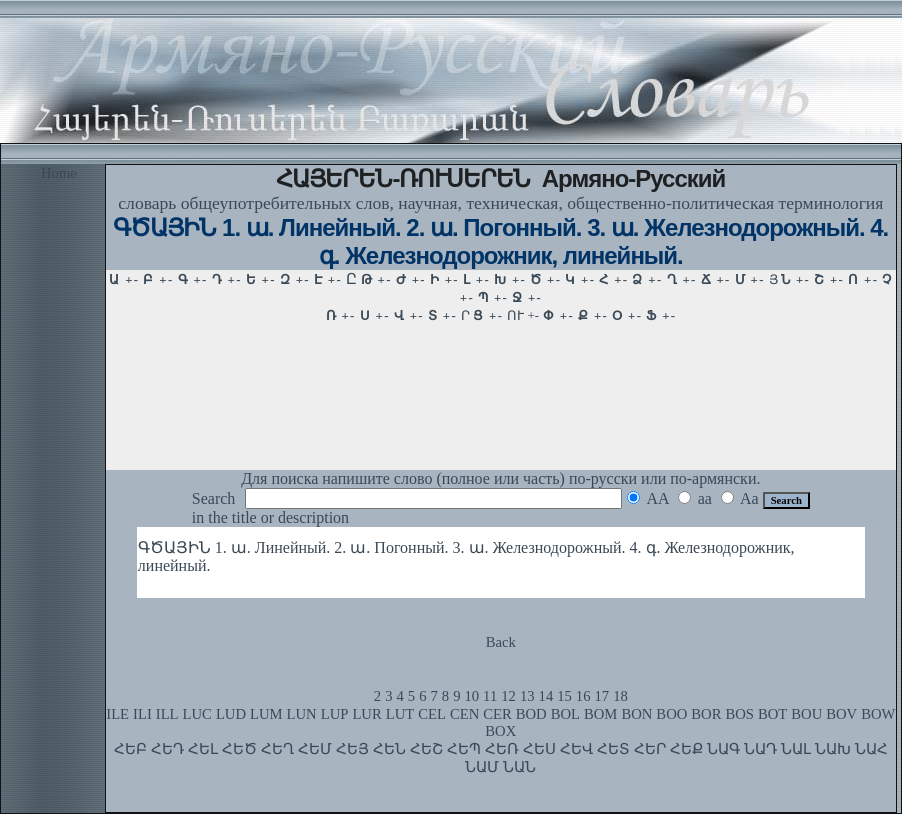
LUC (197, 714)
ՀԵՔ (686, 749)
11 (490, 696)
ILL (167, 714)
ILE (117, 714)
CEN (464, 714)
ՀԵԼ (203, 749)
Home (59, 173)
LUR (366, 714)
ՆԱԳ (723, 749)
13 (527, 696)
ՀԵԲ (130, 749)
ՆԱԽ (833, 749)
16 (583, 696)
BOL (565, 714)
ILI (142, 714)
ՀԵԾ (239, 749)
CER (497, 714)
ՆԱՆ (519, 767)
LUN (302, 714)
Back (501, 642)
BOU (806, 714)
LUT (400, 714)
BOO (671, 714)
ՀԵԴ (167, 749)
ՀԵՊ (464, 749)
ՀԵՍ (539, 749)
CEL (432, 714)
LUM (266, 714)
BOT (772, 714)
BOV (841, 714)
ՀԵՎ (576, 749)
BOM (600, 714)
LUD (231, 714)
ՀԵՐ (650, 749)
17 (602, 696)
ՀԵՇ (426, 749)
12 (508, 696)
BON (636, 714)
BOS (739, 714)
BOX (500, 731)
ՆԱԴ (760, 749)
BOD (531, 714)
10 (471, 696)
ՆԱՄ (482, 767)
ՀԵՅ (352, 749)
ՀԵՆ (389, 749)
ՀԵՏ (613, 749)
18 (620, 696)
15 (564, 696)
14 (546, 696)
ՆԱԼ (796, 749)
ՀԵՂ (277, 749)
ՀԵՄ (315, 749)
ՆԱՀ (871, 749)
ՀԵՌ (502, 749)
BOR (706, 714)
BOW (878, 714)
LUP (335, 714)
